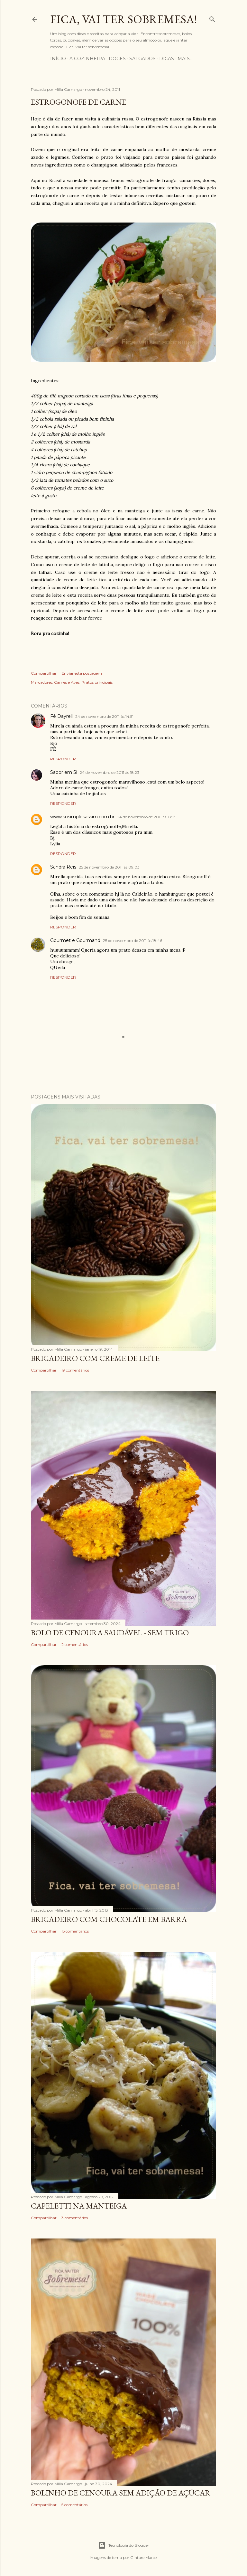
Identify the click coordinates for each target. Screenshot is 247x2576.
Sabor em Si (63, 772)
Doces (117, 59)
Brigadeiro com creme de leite (95, 1358)
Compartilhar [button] (44, 673)
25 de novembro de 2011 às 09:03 (109, 867)
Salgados (142, 59)
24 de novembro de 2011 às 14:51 (104, 716)
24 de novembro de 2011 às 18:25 (146, 816)
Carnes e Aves (66, 682)
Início (58, 59)
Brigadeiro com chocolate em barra (109, 1919)
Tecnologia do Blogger (123, 2545)
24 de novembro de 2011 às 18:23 (109, 772)
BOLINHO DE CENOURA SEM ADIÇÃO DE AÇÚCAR (120, 2493)
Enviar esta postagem (81, 673)
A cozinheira (87, 59)
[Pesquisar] (212, 18)
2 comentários (74, 1644)
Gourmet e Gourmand (75, 940)
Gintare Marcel (144, 2557)
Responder (63, 758)
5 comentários (74, 2504)
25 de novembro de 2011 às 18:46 (132, 940)
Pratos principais (97, 682)
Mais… (185, 59)
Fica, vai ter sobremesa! (123, 19)
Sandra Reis (63, 867)
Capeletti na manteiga (79, 2206)
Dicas (166, 59)
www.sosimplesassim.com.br (82, 817)
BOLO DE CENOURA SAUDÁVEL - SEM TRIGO (110, 1633)
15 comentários (75, 1931)
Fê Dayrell (61, 716)
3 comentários (74, 2217)
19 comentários (75, 1370)
